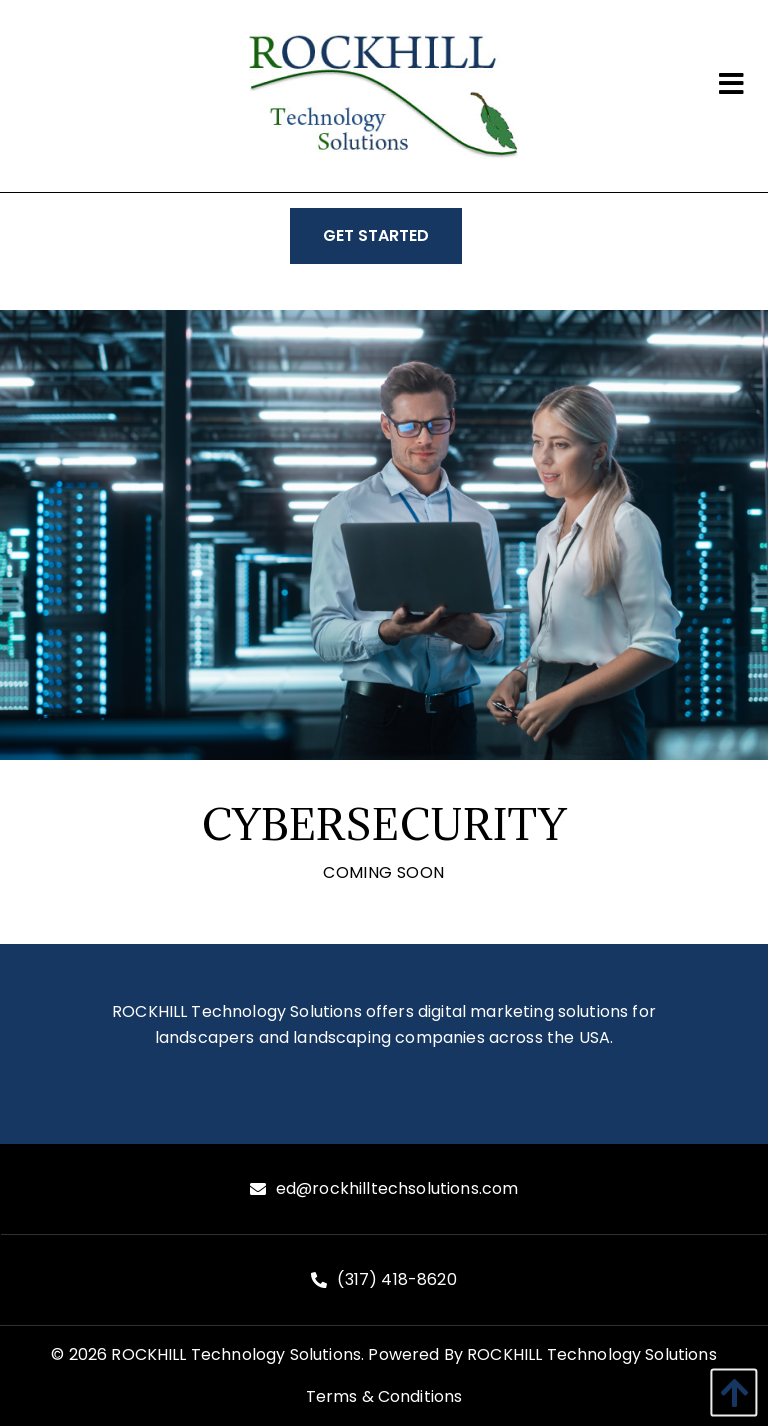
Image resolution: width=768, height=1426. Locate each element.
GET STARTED (376, 235)
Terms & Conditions (384, 1396)
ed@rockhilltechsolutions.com (397, 1188)
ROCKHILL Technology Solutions (592, 1354)
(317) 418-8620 (396, 1279)
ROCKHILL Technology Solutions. (237, 1354)
